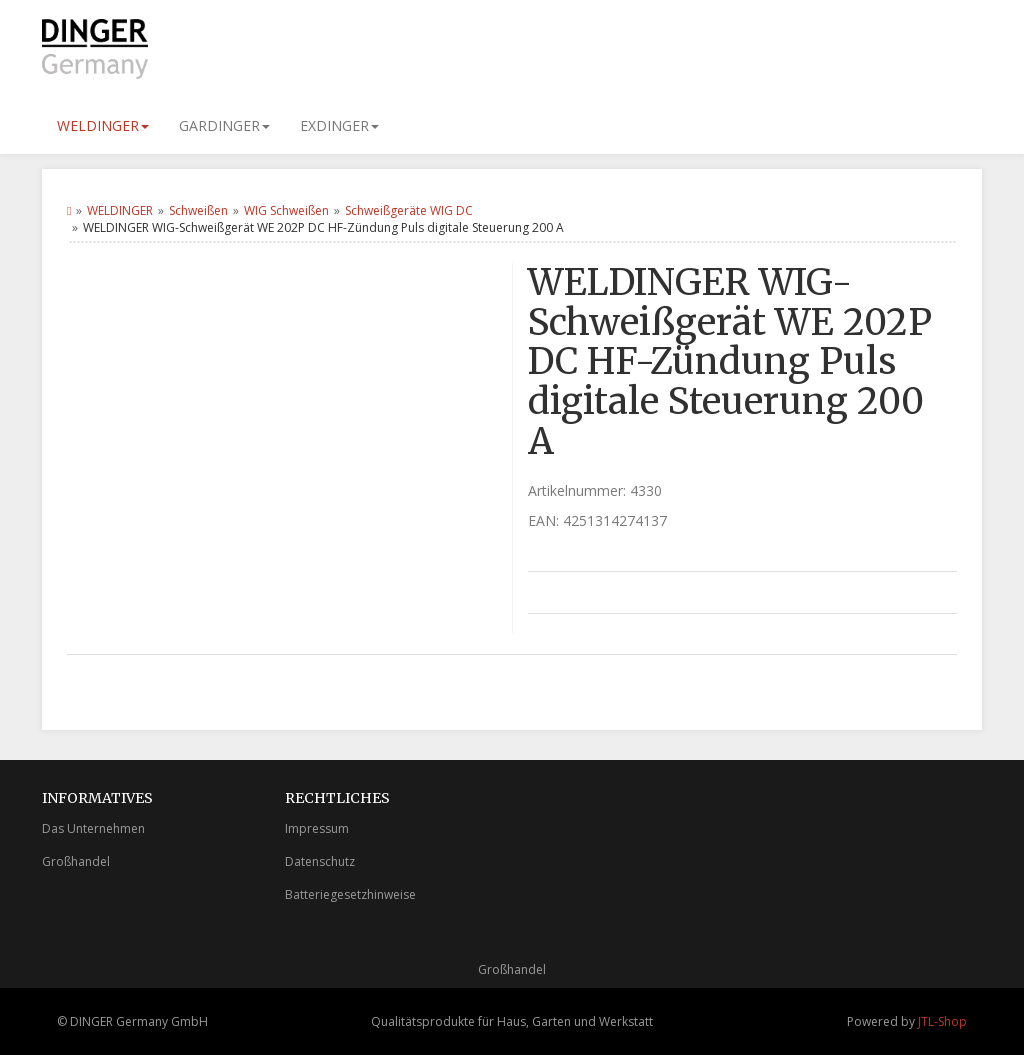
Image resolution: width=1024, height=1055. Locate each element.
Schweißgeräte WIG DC (409, 210)
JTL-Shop (942, 1021)
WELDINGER (103, 125)
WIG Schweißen (286, 210)
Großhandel (76, 861)
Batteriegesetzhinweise (350, 894)
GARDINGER (224, 125)
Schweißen (198, 210)
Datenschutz (320, 861)
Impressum (317, 828)
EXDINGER (339, 125)
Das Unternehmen (93, 828)
